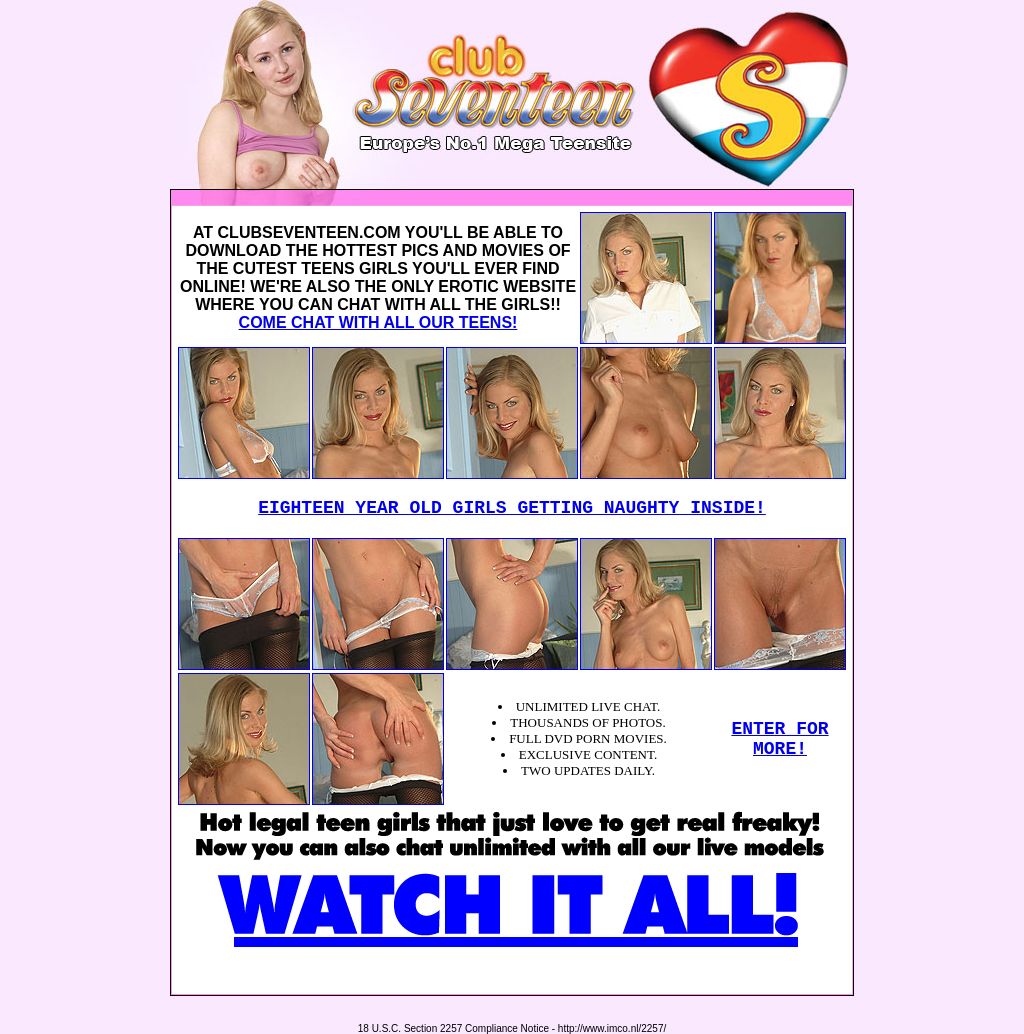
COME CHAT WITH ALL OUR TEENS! (378, 322)
